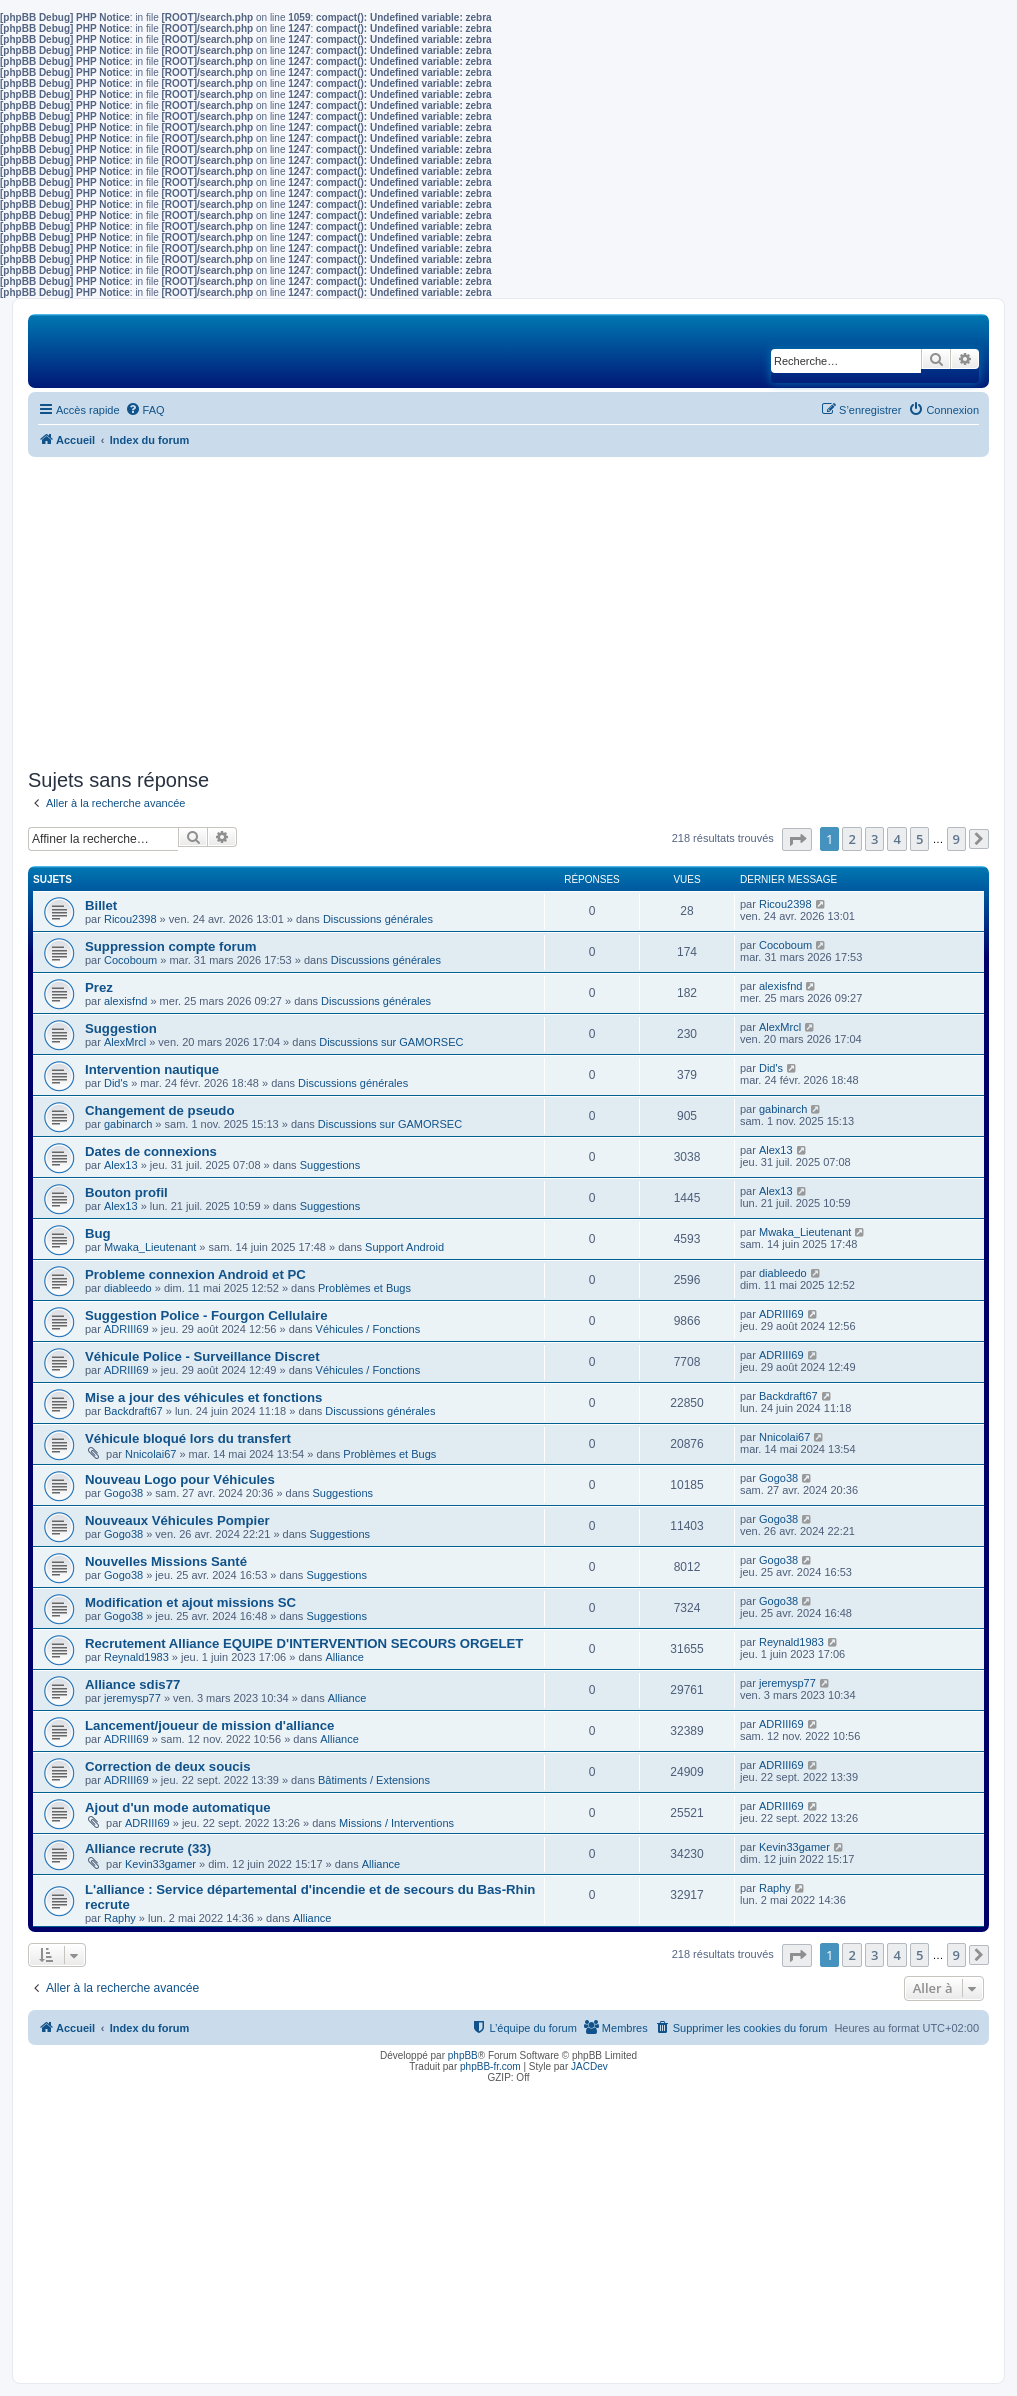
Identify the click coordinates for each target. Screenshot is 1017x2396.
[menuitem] (145, 410)
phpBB (463, 2055)
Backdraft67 (133, 1411)
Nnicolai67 (150, 1454)
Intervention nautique (152, 1069)
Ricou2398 (130, 919)
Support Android (404, 1247)
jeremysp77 (132, 1698)
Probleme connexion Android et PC (195, 1274)
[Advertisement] (508, 613)
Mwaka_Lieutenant (150, 1247)
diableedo (128, 1288)
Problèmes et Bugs (364, 1288)
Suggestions (330, 1165)
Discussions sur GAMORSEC (391, 1042)
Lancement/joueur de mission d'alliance (209, 1725)
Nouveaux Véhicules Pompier (177, 1520)
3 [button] (874, 839)
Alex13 (121, 1165)
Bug (98, 1233)
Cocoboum (130, 960)
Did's (116, 1083)
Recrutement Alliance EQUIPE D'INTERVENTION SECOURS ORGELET (304, 1643)
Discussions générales (378, 919)
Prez (99, 987)
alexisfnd (125, 1001)
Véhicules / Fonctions (368, 1329)
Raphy (120, 1918)
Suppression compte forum (170, 946)
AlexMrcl (125, 1042)
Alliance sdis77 (132, 1684)
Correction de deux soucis (168, 1766)
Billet (101, 905)
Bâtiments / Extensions (374, 1780)
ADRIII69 (126, 1329)
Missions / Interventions (396, 1823)
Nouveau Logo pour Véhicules (180, 1479)
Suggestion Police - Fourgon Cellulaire (206, 1315)
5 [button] (919, 839)
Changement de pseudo (159, 1110)
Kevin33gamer (160, 1864)
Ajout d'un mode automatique (178, 1807)
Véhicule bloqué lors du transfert (188, 1438)
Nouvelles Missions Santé (166, 1561)
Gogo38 (123, 1493)
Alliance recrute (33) (148, 1848)
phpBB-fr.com (490, 2066)
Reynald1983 (136, 1657)
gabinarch (128, 1124)
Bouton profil (126, 1192)
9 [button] (956, 839)
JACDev (589, 2066)
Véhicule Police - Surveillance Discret (202, 1356)
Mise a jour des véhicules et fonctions (203, 1397)
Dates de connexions (151, 1151)
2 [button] (851, 839)
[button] (797, 839)
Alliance (344, 1657)
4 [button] (896, 839)
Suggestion (121, 1028)
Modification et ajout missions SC (190, 1602)
